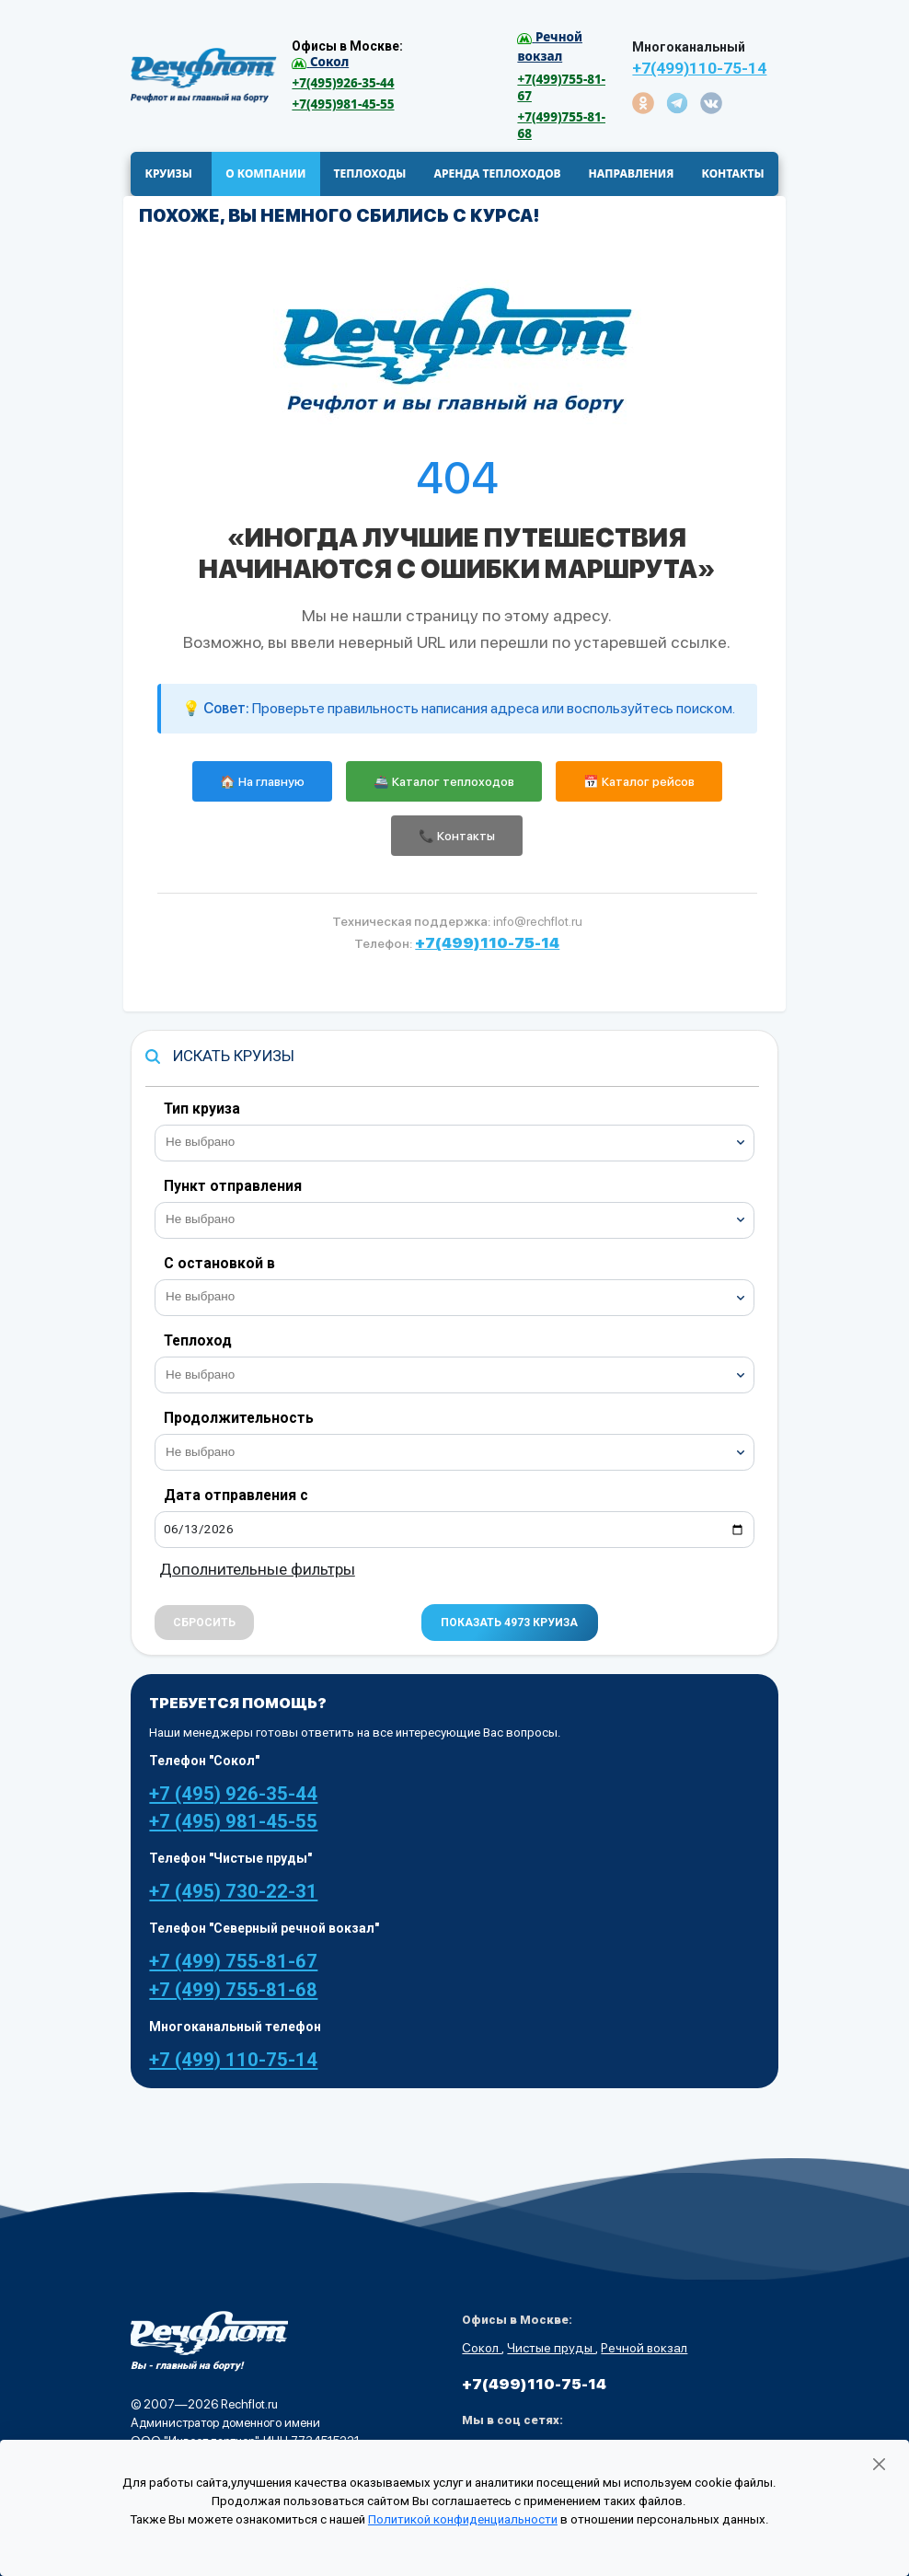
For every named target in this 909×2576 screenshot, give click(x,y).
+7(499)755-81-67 (561, 87)
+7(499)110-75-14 (699, 68)
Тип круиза (202, 1109)
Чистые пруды (551, 2349)
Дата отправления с (236, 1497)
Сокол (481, 2349)
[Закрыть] (878, 2464)
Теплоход (198, 1341)
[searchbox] (462, 1141)
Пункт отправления (233, 1187)
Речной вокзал (644, 2349)
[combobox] (454, 1144)
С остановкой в (219, 1264)
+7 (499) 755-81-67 (233, 1963)
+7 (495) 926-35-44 (233, 1795)
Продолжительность (239, 1418)
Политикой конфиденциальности (463, 2519)
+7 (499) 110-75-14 (233, 2061)
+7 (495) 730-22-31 (233, 1893)
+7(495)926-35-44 (343, 83)
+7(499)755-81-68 (561, 125)
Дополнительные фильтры (257, 1571)
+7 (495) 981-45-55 (233, 1822)
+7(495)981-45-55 (343, 104)
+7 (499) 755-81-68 (233, 1991)
